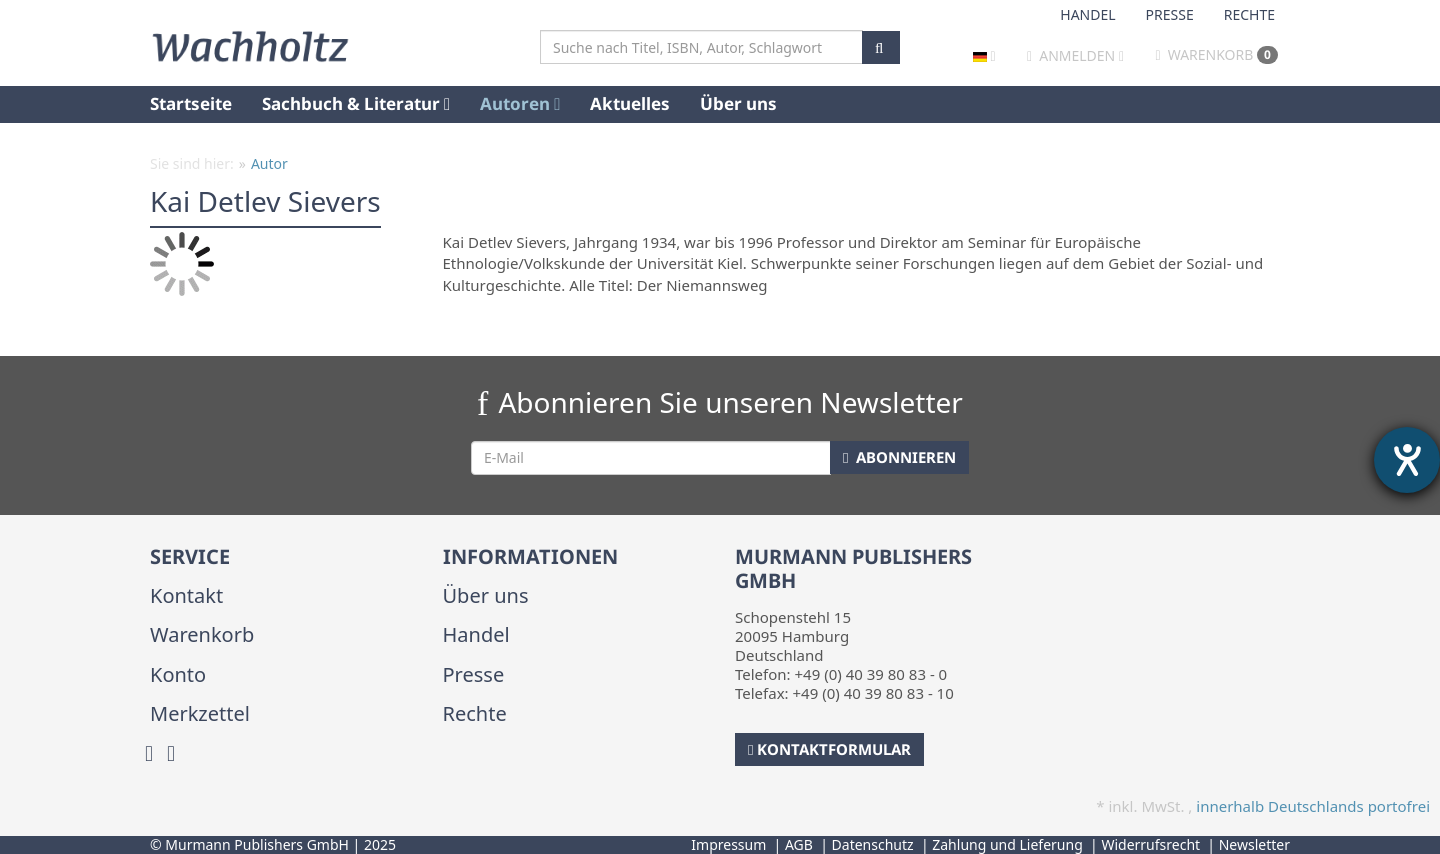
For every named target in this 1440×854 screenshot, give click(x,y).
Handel (1087, 14)
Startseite (191, 103)
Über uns (738, 103)
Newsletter (1254, 844)
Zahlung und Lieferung (1007, 844)
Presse (1170, 14)
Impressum (728, 844)
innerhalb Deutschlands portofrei (1313, 806)
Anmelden (1077, 55)
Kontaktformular (829, 749)
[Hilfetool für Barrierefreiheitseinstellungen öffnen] (1407, 460)
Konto (178, 674)
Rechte (1249, 14)
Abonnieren (899, 457)
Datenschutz (873, 844)
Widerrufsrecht (1150, 844)
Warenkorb (1216, 54)
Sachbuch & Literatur (356, 103)
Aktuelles (630, 103)
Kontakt (186, 595)
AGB (799, 844)
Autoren (520, 103)
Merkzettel (200, 713)
